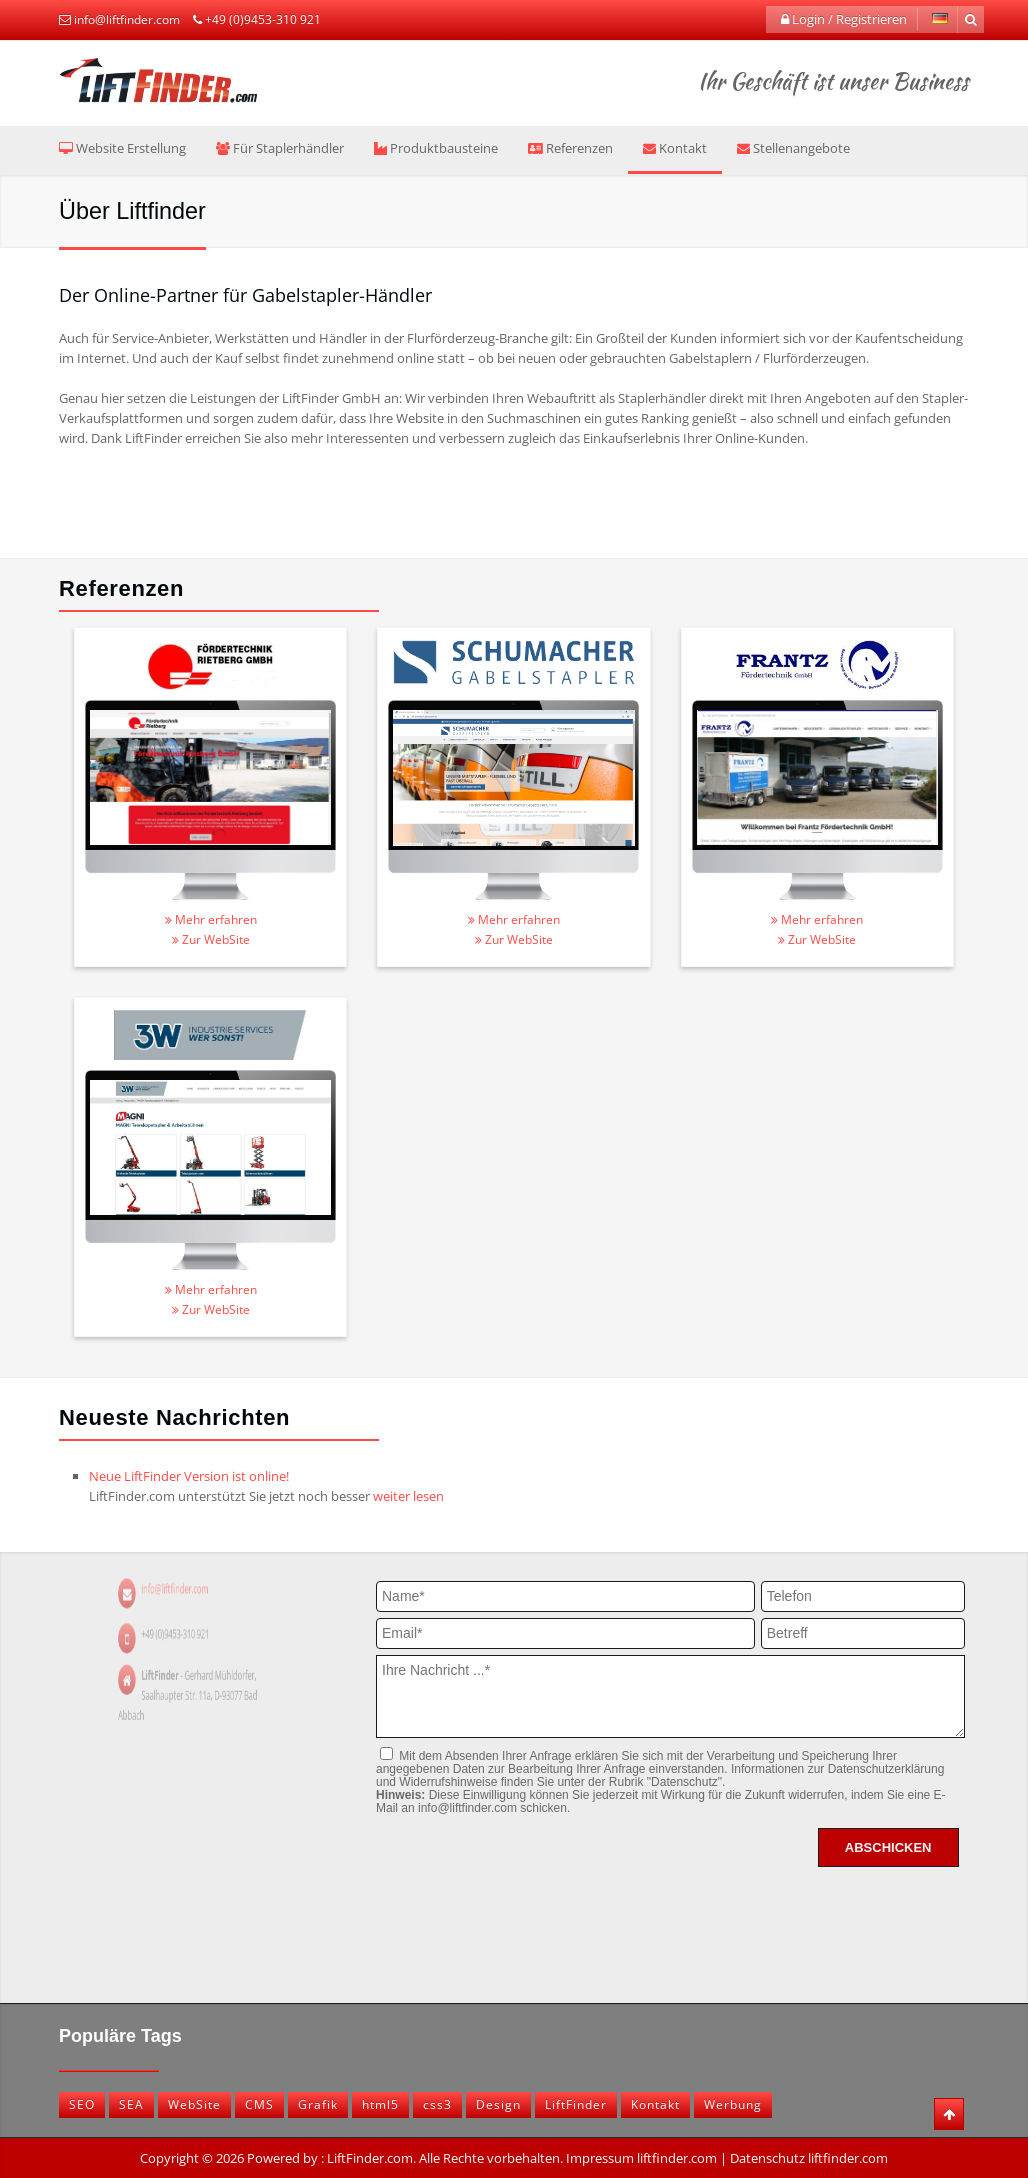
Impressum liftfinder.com (641, 2158)
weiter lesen (408, 1496)
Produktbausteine (436, 148)
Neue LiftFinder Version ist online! (189, 1476)
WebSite (194, 2104)
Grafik (318, 2104)
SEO (82, 2104)
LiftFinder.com (370, 2158)
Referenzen (570, 148)
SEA (131, 2104)
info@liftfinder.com (127, 19)
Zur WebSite (211, 939)
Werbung (733, 2104)
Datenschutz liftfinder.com (809, 2158)
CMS (259, 2104)
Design (498, 2104)
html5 (380, 2104)
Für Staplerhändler (280, 148)
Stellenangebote (793, 148)
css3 (437, 2104)
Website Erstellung (122, 148)
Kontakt (675, 148)
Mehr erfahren (211, 919)
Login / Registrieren (844, 19)
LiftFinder (576, 2104)
